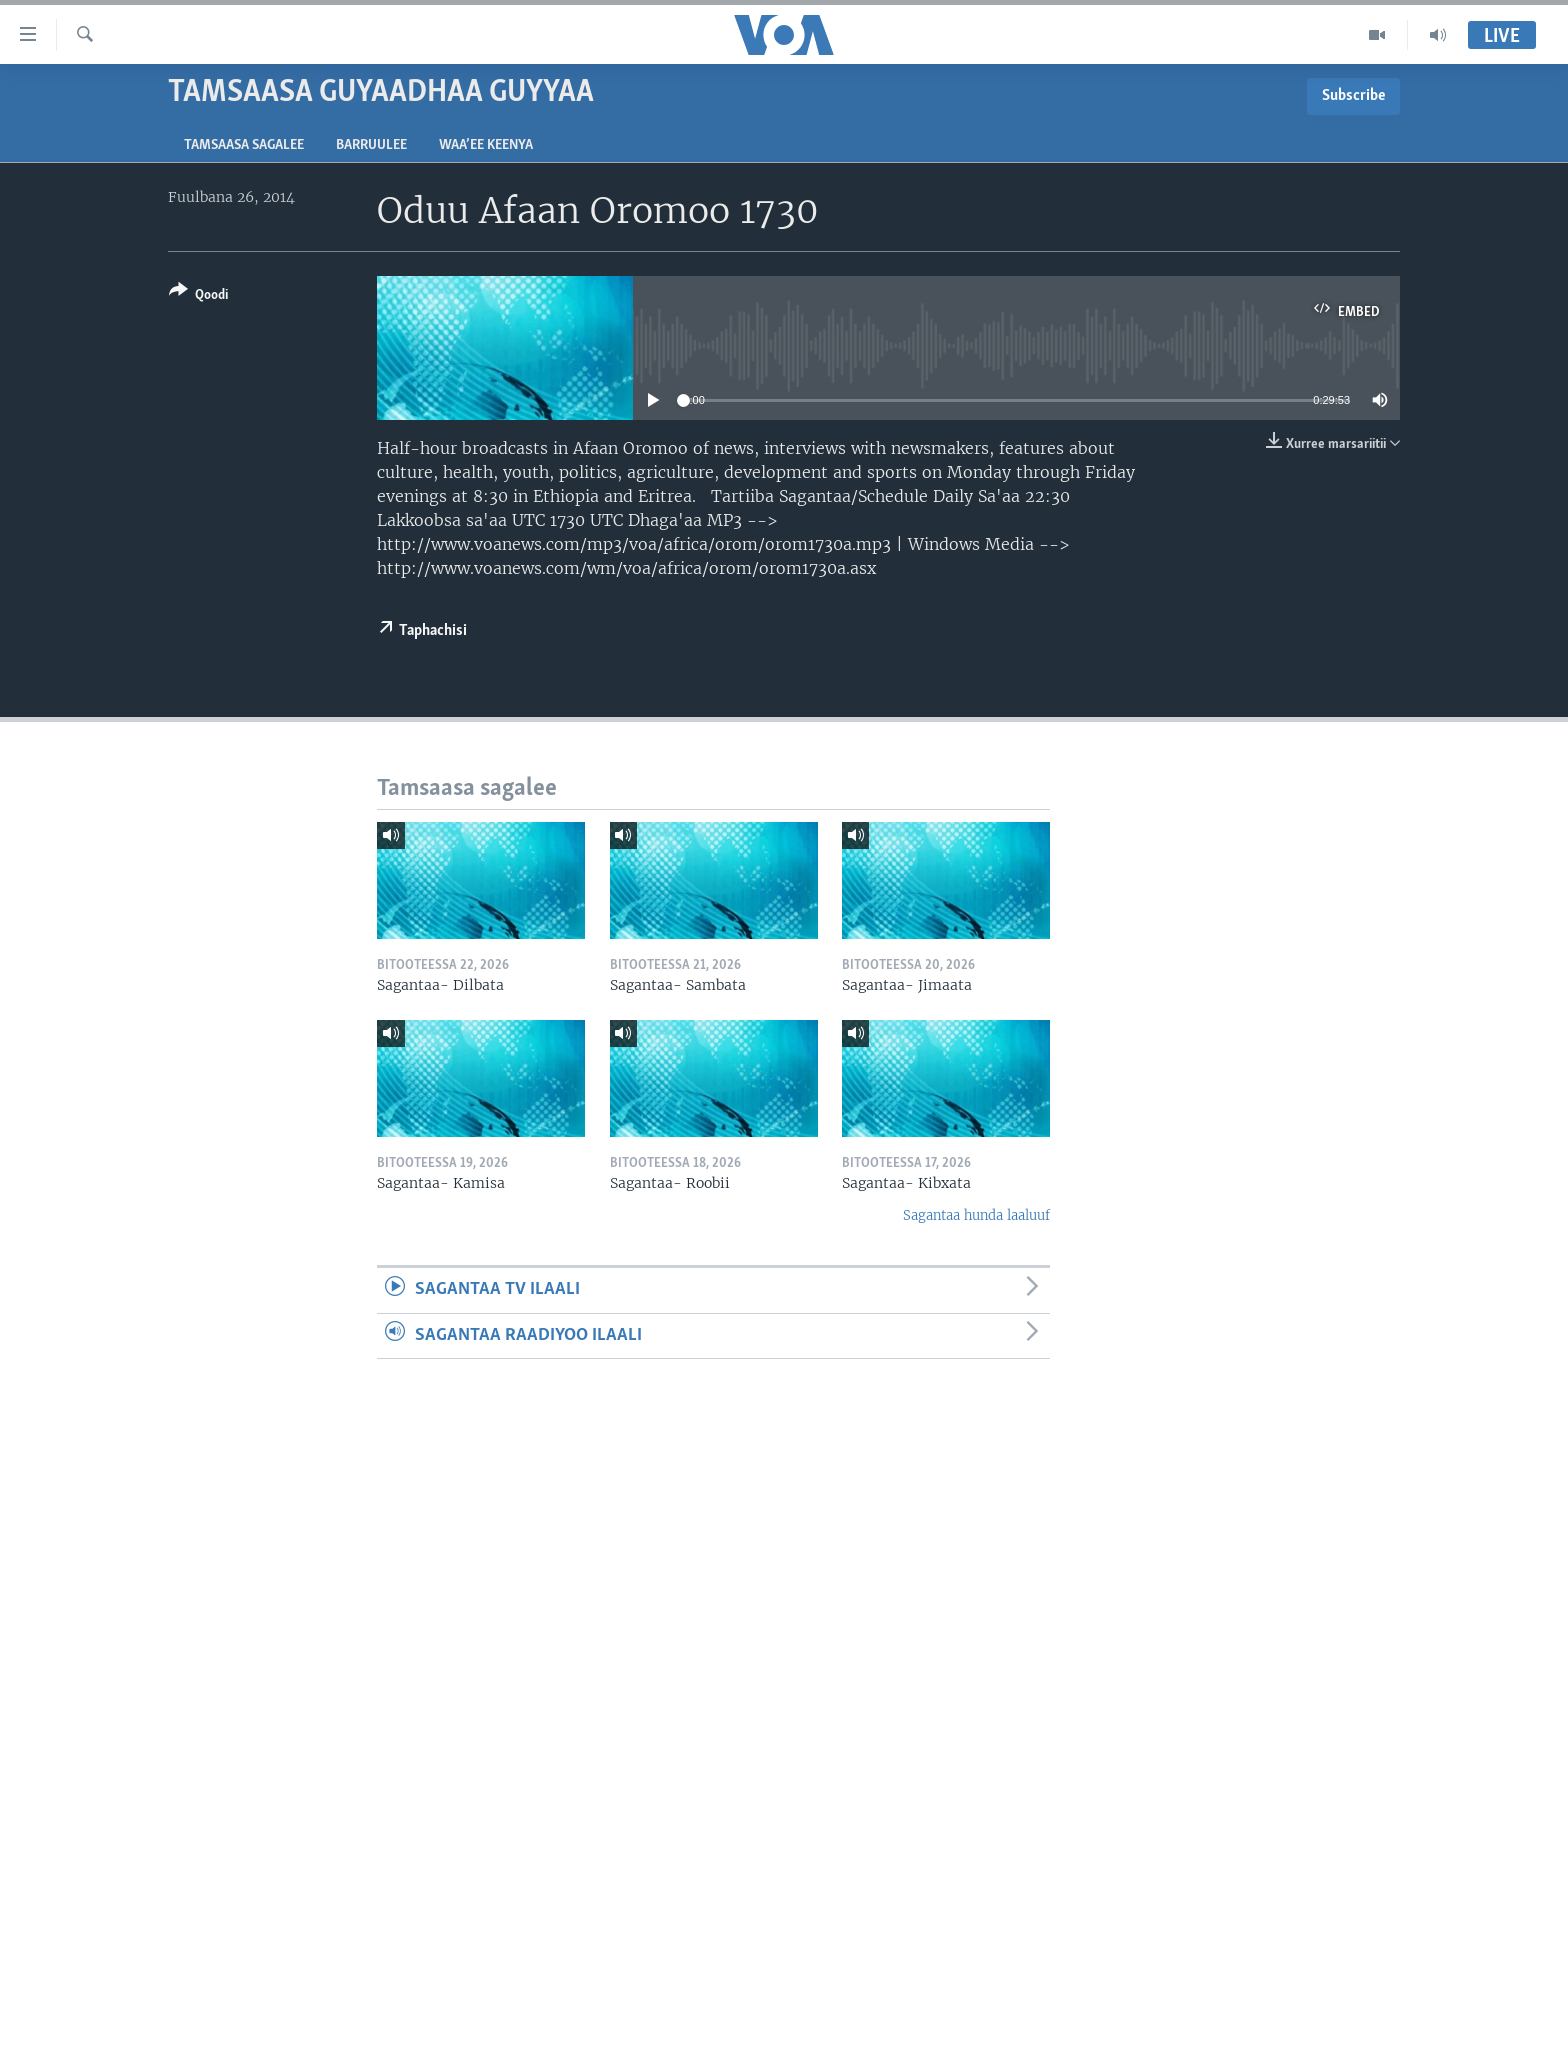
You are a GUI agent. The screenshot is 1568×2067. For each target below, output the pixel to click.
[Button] (198, 296)
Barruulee (371, 145)
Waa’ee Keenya (486, 145)
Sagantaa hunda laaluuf (976, 1215)
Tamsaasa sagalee (244, 145)
